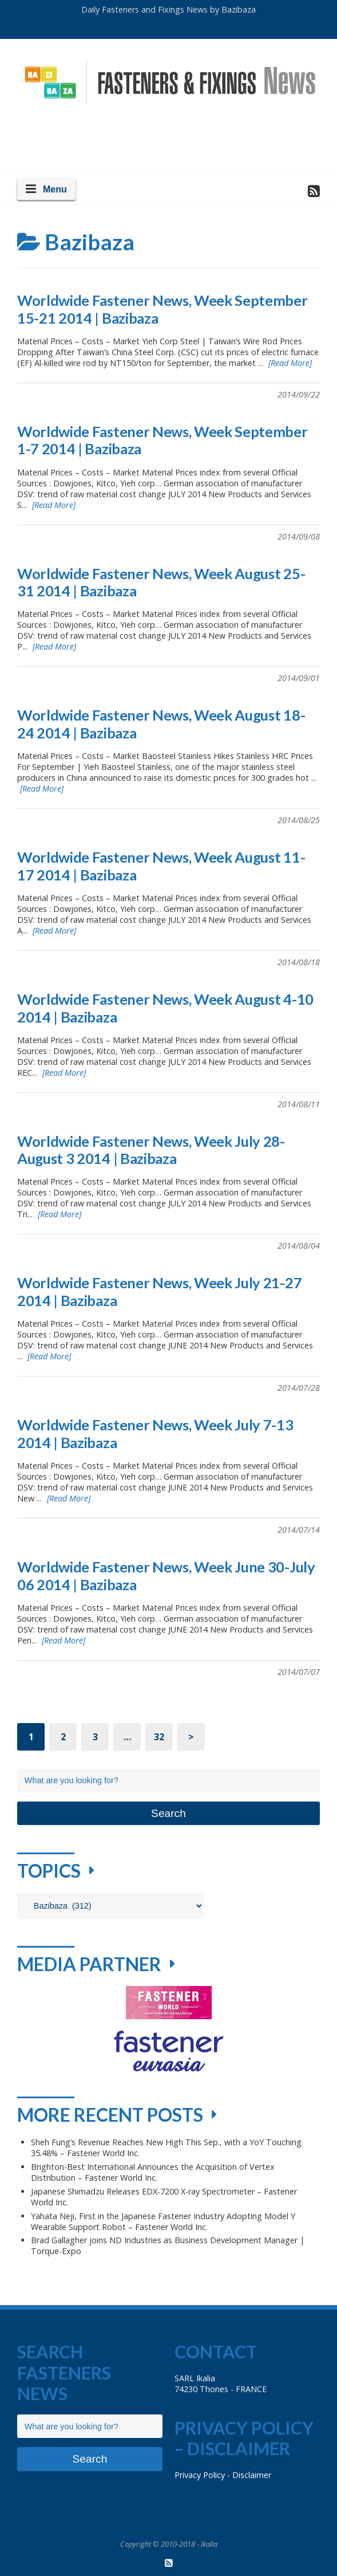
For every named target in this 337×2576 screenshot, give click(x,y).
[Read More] (290, 362)
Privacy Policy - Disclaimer (223, 2474)
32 (159, 1737)
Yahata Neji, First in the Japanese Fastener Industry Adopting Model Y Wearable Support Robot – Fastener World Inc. (163, 2221)
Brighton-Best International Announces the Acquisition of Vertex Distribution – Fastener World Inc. (153, 2172)
